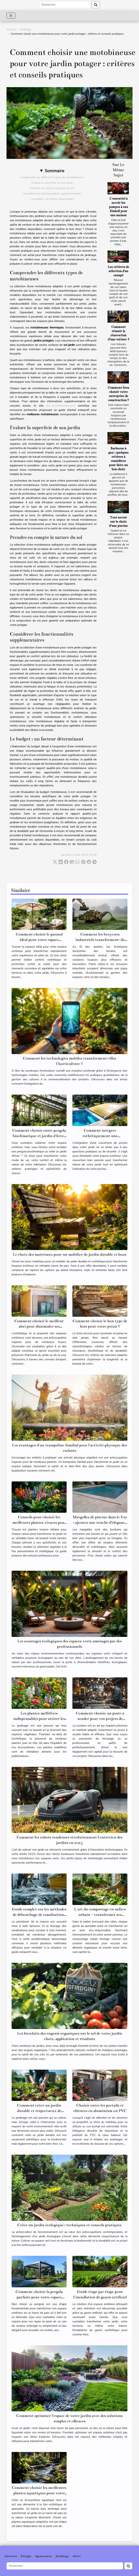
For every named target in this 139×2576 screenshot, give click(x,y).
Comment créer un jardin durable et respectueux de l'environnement (39, 2110)
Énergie (26, 2556)
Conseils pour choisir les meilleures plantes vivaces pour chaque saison (39, 1522)
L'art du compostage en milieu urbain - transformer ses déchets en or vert (100, 1914)
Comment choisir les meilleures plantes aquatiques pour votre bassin (39, 2493)
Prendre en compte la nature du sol (52, 188)
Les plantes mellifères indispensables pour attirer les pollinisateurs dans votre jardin (39, 1718)
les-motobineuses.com (60, 406)
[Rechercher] (64, 4)
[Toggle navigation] (11, 16)
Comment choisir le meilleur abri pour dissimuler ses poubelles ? (39, 1326)
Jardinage (25, 29)
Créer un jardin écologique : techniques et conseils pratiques (69, 2225)
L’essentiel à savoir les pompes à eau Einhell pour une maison (118, 207)
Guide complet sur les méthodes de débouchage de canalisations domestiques (39, 1914)
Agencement (43, 2556)
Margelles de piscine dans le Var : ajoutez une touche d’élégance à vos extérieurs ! (100, 1522)
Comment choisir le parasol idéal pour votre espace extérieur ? (39, 939)
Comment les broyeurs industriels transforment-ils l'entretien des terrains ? (100, 939)
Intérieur (10, 2556)
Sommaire (54, 171)
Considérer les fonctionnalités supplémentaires (52, 194)
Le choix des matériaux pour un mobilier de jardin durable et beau (69, 1254)
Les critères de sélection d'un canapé (118, 271)
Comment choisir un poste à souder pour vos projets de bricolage (100, 1718)
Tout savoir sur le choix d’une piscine (118, 522)
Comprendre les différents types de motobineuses (52, 177)
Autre (77, 2556)
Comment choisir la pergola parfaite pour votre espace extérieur (39, 2297)
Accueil (11, 29)
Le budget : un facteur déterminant (52, 199)
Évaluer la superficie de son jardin (52, 183)
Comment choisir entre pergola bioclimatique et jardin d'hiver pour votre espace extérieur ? (39, 1136)
